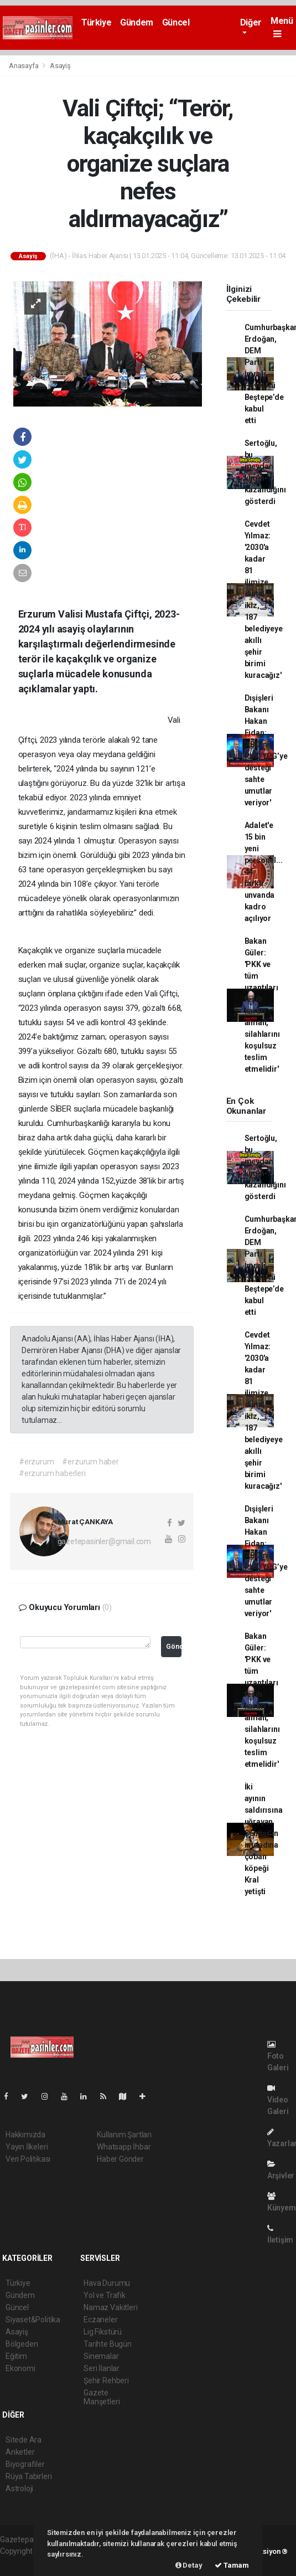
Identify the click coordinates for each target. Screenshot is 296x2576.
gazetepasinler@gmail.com (104, 1541)
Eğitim (16, 2356)
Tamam (232, 2565)
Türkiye (96, 22)
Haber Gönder (120, 2159)
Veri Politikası (28, 2159)
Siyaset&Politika (33, 2319)
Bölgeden (22, 2344)
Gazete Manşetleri (102, 2397)
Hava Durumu (107, 2283)
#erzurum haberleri (52, 1473)
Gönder (173, 1646)
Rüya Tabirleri (28, 2476)
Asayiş (60, 65)
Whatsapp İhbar (123, 2146)
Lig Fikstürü (103, 2331)
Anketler (20, 2452)
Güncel (176, 22)
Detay (188, 2565)
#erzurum (36, 1461)
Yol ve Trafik (105, 2295)
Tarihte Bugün (108, 2344)
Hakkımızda (25, 2134)
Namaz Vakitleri (110, 2307)
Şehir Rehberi (106, 2380)
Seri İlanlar (102, 2368)
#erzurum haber (90, 1461)
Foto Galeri (278, 2056)
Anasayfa (24, 65)
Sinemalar (101, 2356)
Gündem (136, 22)
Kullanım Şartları (124, 2134)
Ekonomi (20, 2368)
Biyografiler (25, 2464)
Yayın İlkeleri (27, 2146)
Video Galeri (278, 2100)
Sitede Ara (23, 2439)
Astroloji (19, 2488)
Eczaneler (100, 2319)
